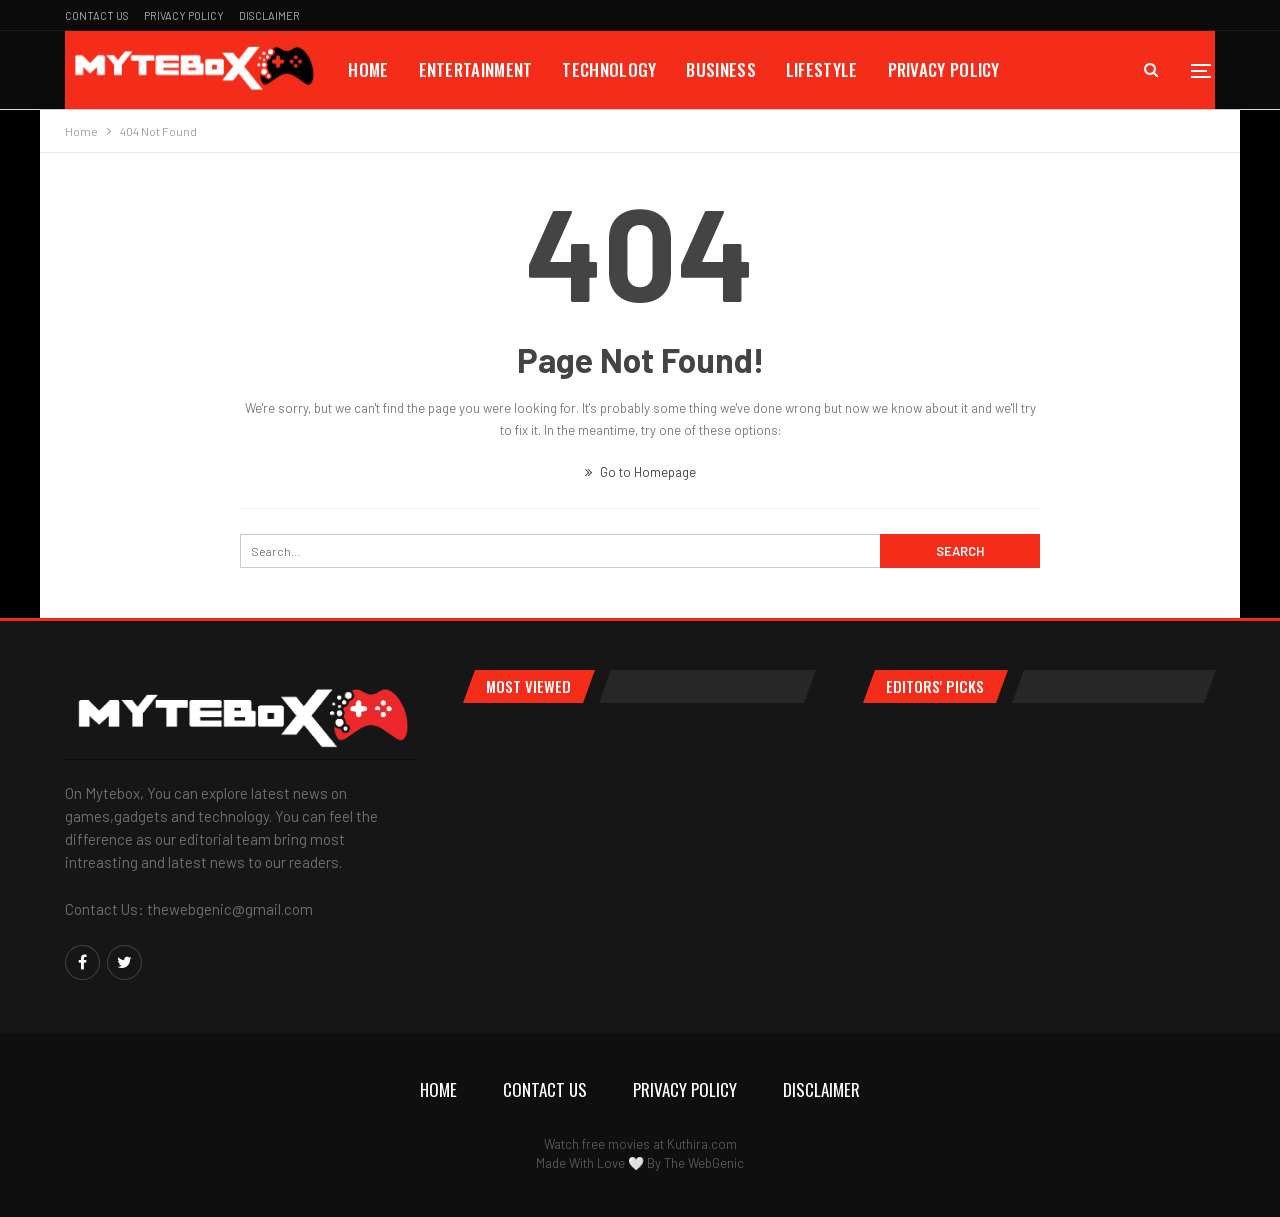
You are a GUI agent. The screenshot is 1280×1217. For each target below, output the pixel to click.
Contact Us (97, 15)
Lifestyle (822, 69)
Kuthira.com (702, 1144)
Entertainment (476, 69)
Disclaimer (269, 15)
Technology (609, 69)
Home (368, 69)
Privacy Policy (184, 15)
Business (720, 69)
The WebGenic (704, 1163)
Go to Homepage (640, 472)
